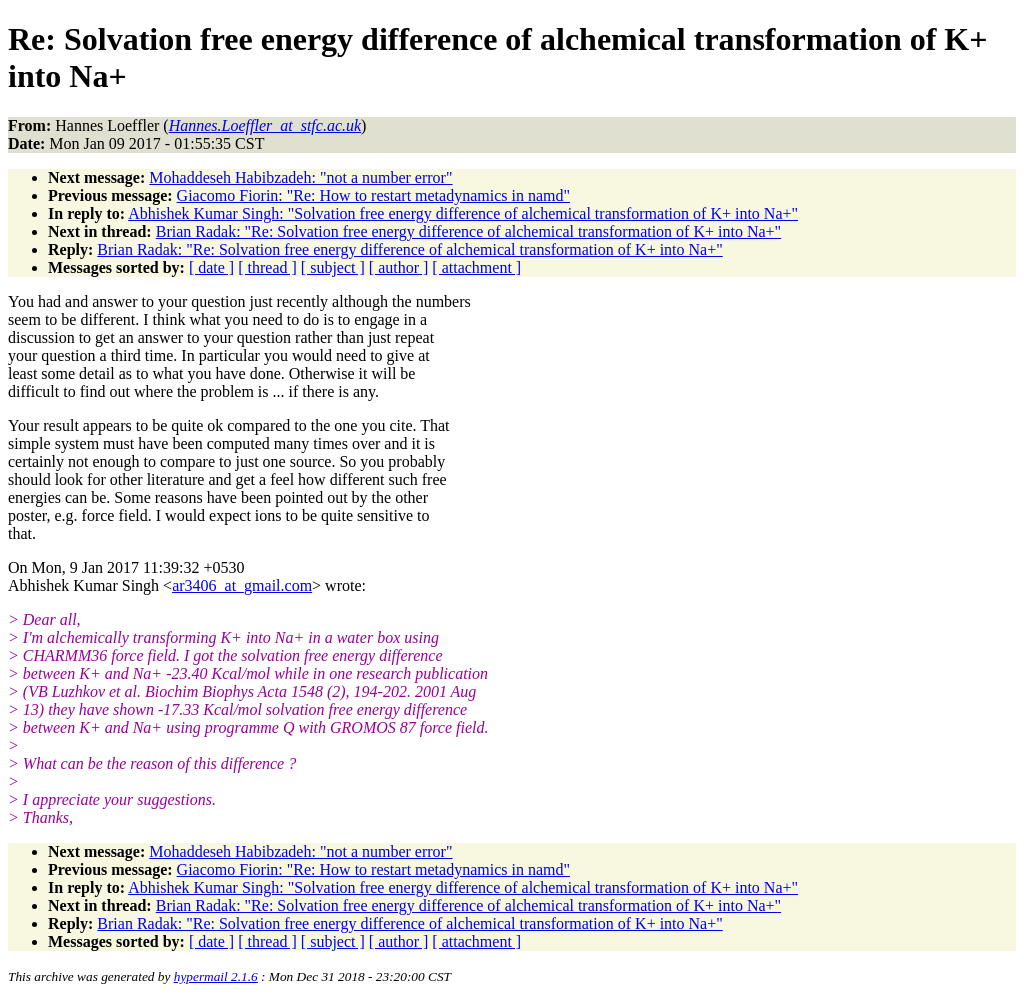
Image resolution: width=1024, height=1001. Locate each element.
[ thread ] (267, 267)
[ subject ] (333, 267)
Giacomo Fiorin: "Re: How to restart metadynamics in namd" (373, 195)
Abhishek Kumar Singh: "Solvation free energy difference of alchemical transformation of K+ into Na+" (463, 213)
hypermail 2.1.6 (216, 976)
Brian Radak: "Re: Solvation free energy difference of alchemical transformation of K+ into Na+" (468, 231)
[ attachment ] (476, 267)
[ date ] (211, 267)
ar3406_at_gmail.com (242, 585)
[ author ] (399, 267)
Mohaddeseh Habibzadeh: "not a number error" (300, 177)
